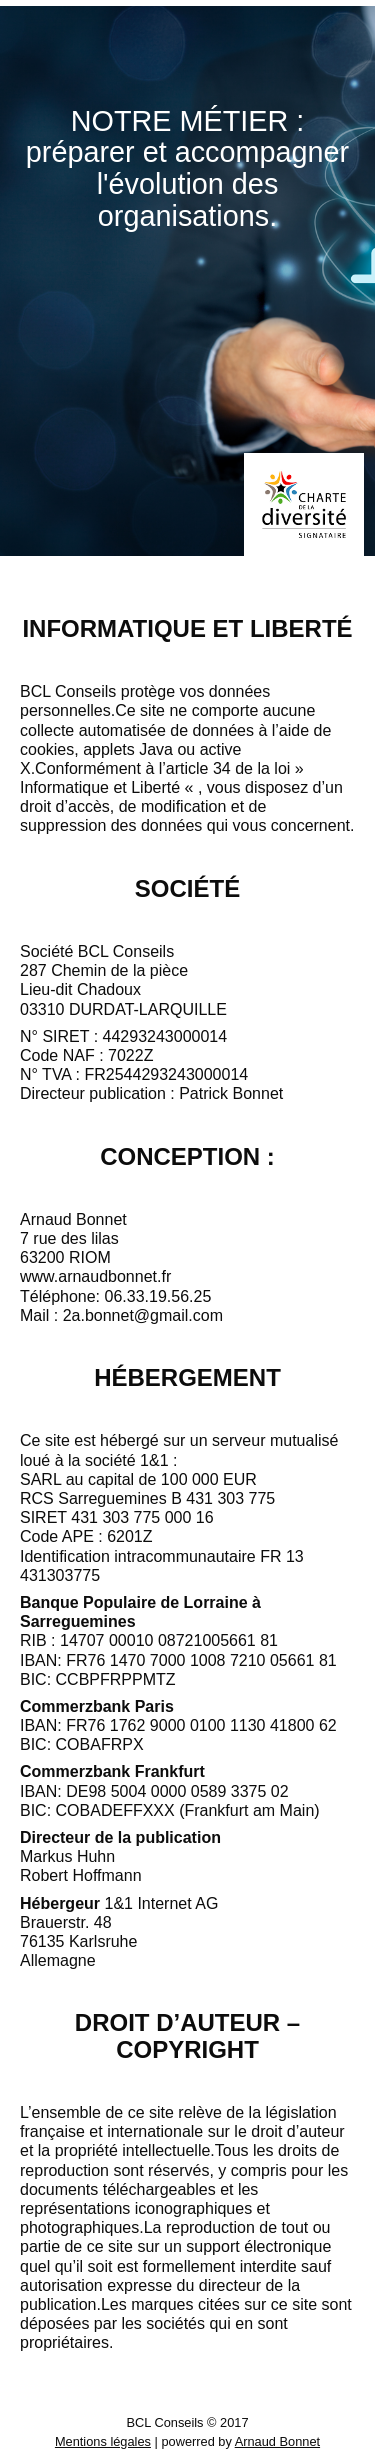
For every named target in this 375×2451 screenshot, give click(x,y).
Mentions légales (103, 2441)
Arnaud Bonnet (277, 2441)
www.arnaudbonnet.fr (95, 1276)
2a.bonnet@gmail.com (143, 1315)
